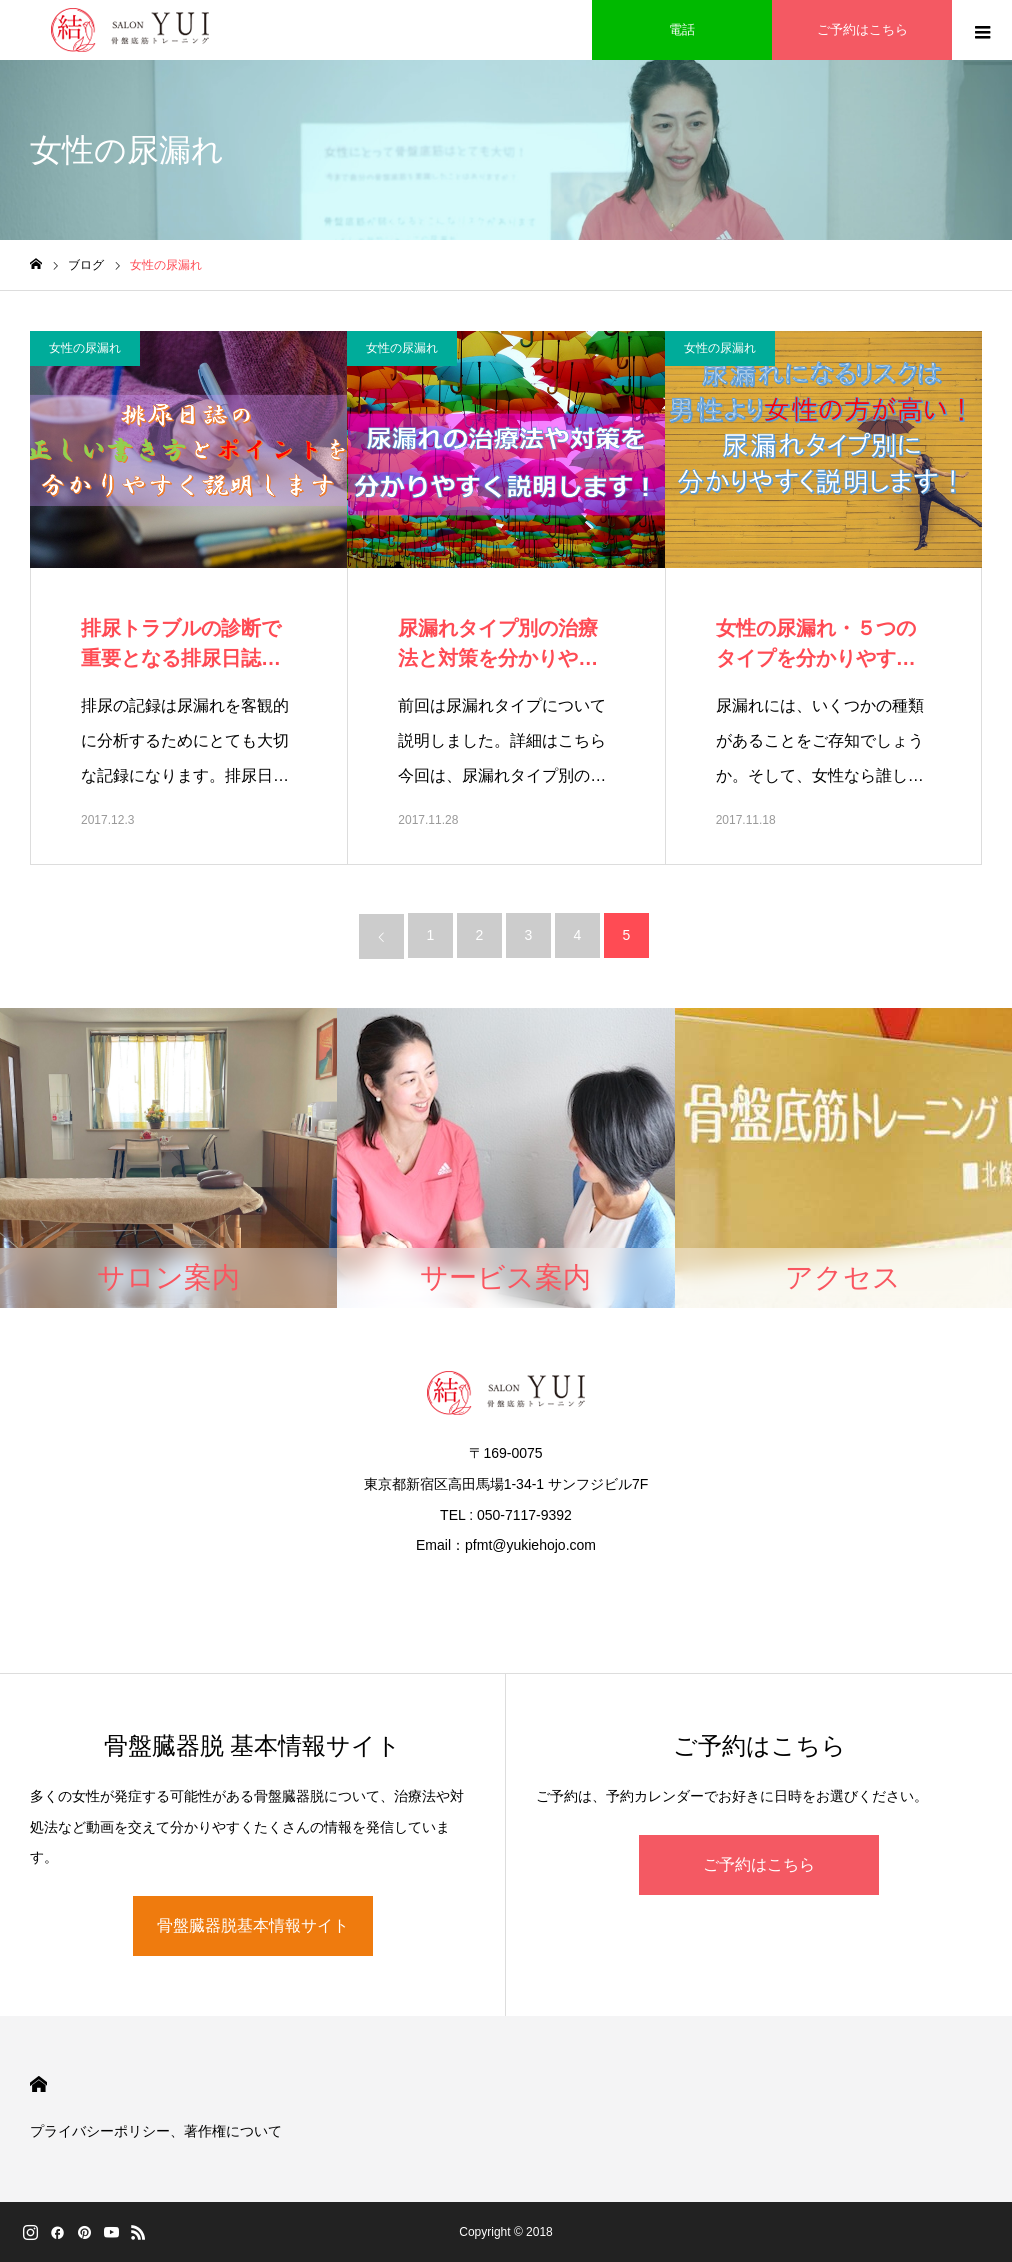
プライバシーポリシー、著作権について (156, 2131)
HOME (38, 2084)
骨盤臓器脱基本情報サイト (253, 1925)
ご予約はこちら (759, 1864)
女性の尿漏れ (85, 348)
